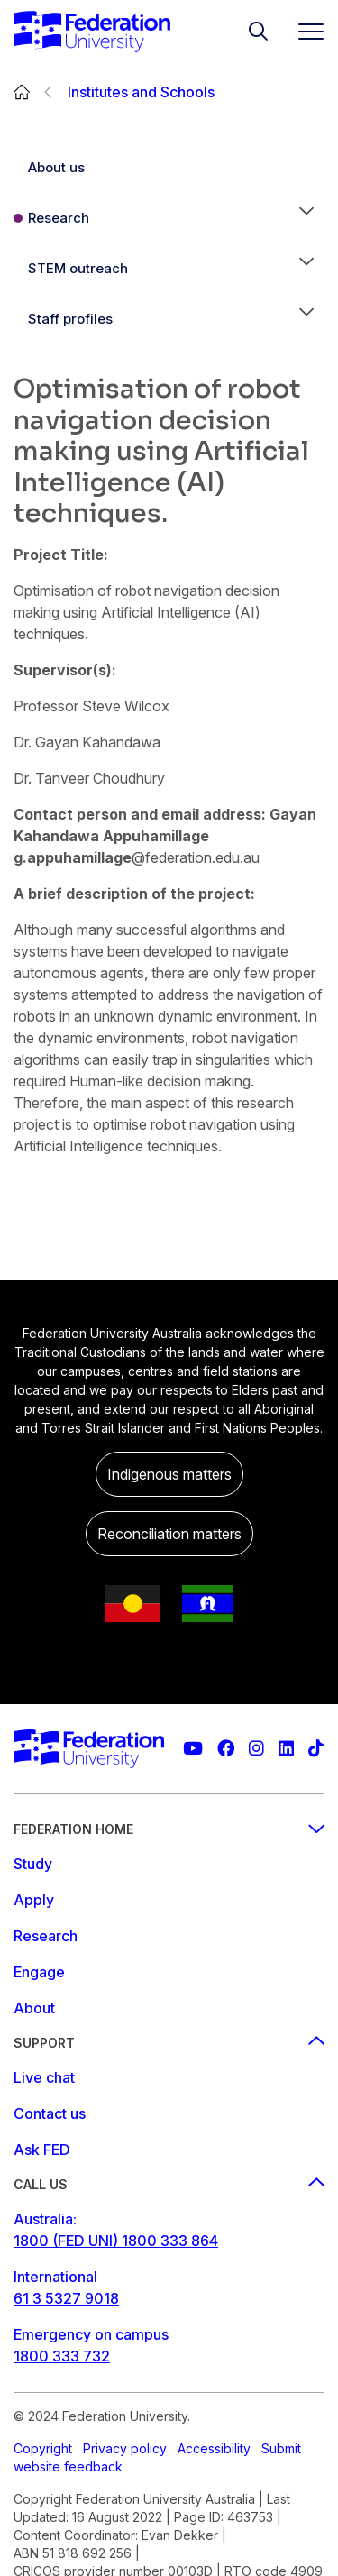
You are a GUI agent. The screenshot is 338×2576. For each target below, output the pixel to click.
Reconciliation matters (169, 1534)
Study (33, 1864)
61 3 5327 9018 (66, 2298)
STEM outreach (78, 268)
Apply (34, 1900)
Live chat (44, 2077)
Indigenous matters (169, 1474)
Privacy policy (125, 2448)
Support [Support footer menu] (169, 2042)
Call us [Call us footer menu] (169, 2184)
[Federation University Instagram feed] (256, 1749)
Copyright (43, 2448)
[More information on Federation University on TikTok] (316, 1749)
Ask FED (42, 2150)
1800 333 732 (62, 2356)
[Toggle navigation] (304, 31)
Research (58, 217)
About (34, 2008)
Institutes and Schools (141, 92)
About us (56, 167)
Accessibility (214, 2448)
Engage (39, 1972)
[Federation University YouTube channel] (193, 1749)
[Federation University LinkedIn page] (286, 1749)
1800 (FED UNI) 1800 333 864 (116, 2241)
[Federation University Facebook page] (225, 1749)
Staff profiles (70, 318)
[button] (306, 218)
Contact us (50, 2113)
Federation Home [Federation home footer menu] (169, 1829)
